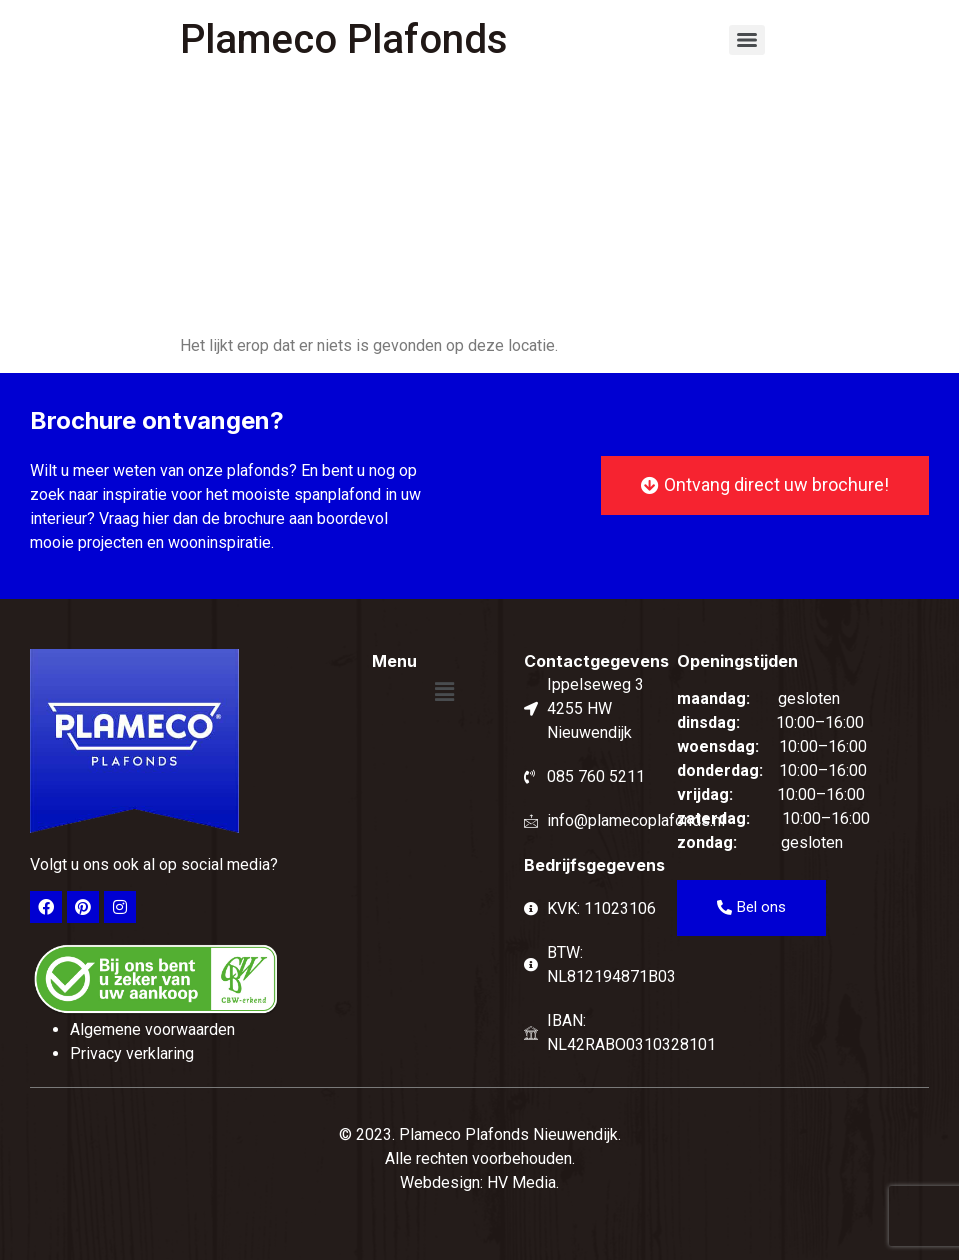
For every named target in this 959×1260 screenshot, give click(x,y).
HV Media (521, 1182)
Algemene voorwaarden (152, 1029)
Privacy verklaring (132, 1053)
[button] (444, 692)
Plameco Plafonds (344, 39)
